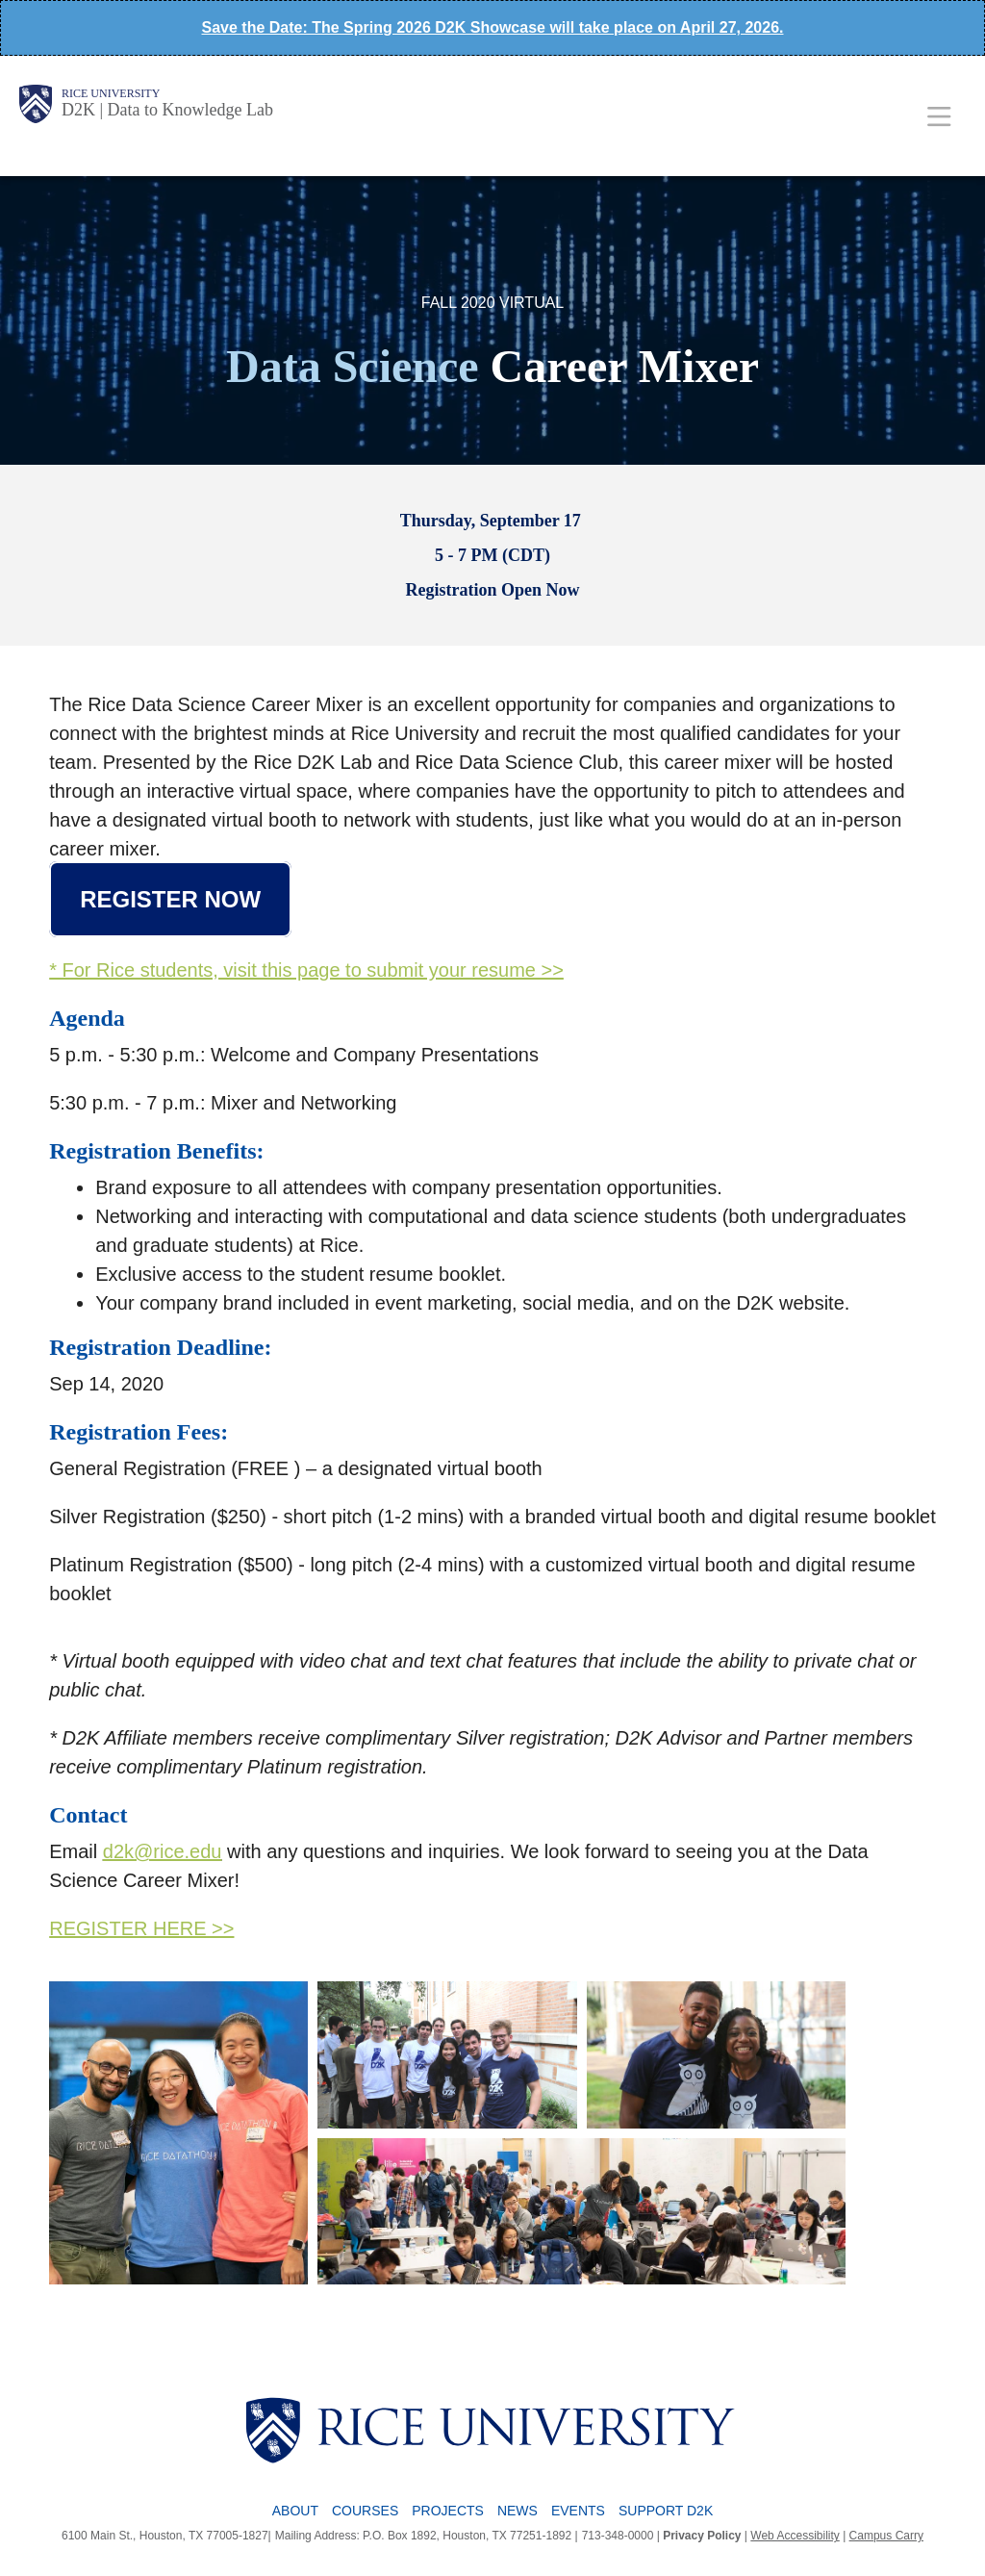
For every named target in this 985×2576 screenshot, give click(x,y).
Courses (365, 2510)
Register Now (170, 899)
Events (578, 2510)
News (517, 2510)
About (295, 2510)
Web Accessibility (794, 2535)
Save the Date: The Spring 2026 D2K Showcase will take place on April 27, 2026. (493, 27)
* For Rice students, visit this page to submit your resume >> (306, 970)
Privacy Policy (702, 2535)
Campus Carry (886, 2535)
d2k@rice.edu (162, 1851)
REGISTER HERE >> (141, 1928)
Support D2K (666, 2510)
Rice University (111, 93)
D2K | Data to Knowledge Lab (167, 109)
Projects (448, 2510)
